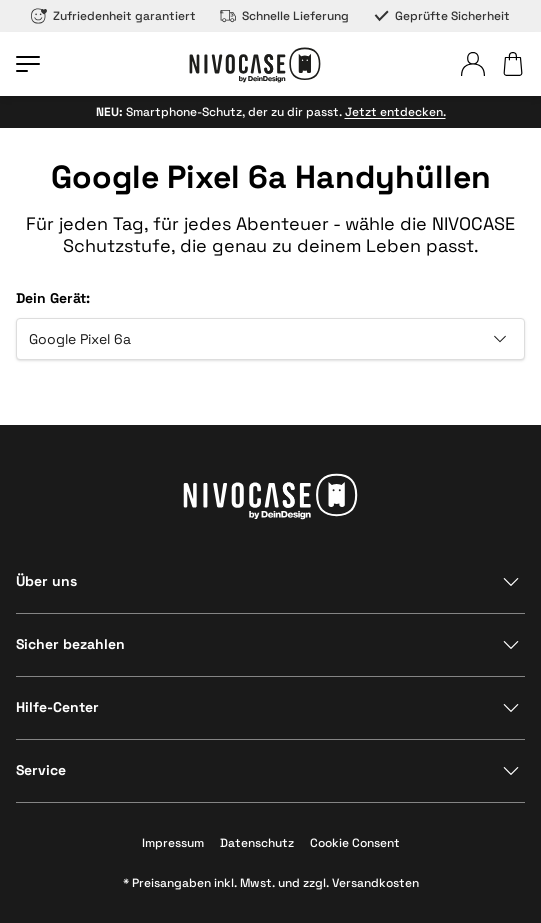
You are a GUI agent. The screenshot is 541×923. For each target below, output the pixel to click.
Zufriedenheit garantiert (113, 16)
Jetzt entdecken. (395, 112)
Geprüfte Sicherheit (441, 16)
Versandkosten (375, 883)
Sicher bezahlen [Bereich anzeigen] (70, 644)
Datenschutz (257, 843)
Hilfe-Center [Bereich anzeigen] (57, 707)
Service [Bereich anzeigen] (41, 770)
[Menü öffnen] (28, 64)
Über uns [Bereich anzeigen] (46, 581)
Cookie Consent (355, 843)
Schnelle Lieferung (284, 16)
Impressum (173, 843)
